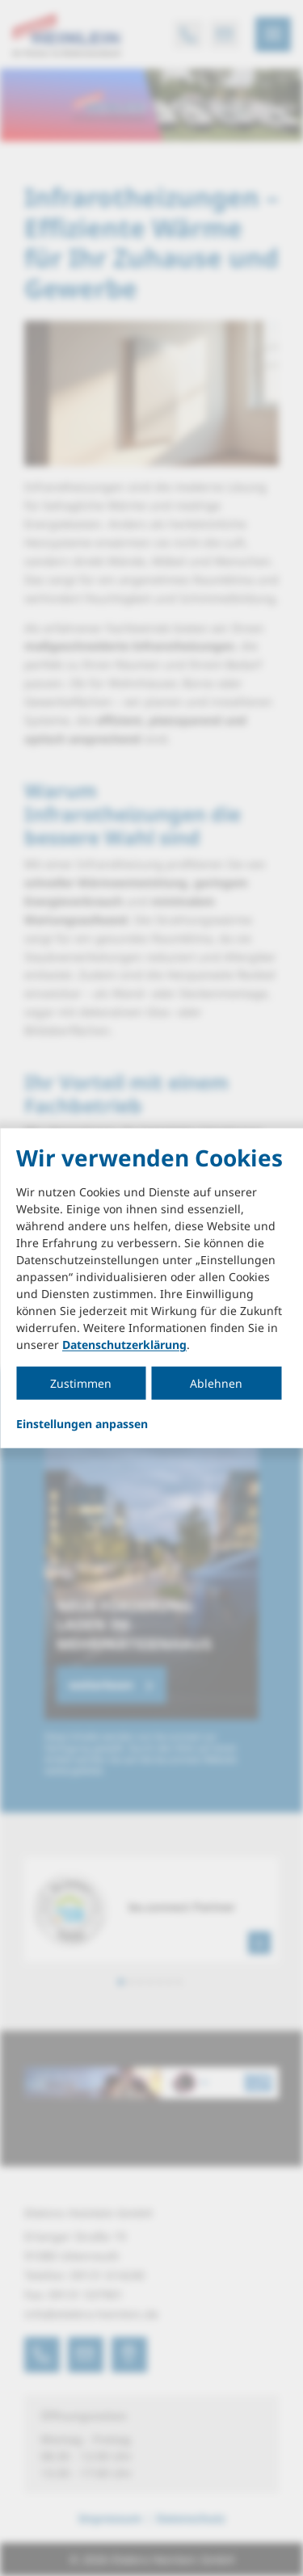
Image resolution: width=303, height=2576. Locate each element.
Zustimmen (81, 1383)
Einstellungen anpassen (82, 1424)
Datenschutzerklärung (124, 1344)
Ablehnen (216, 1383)
